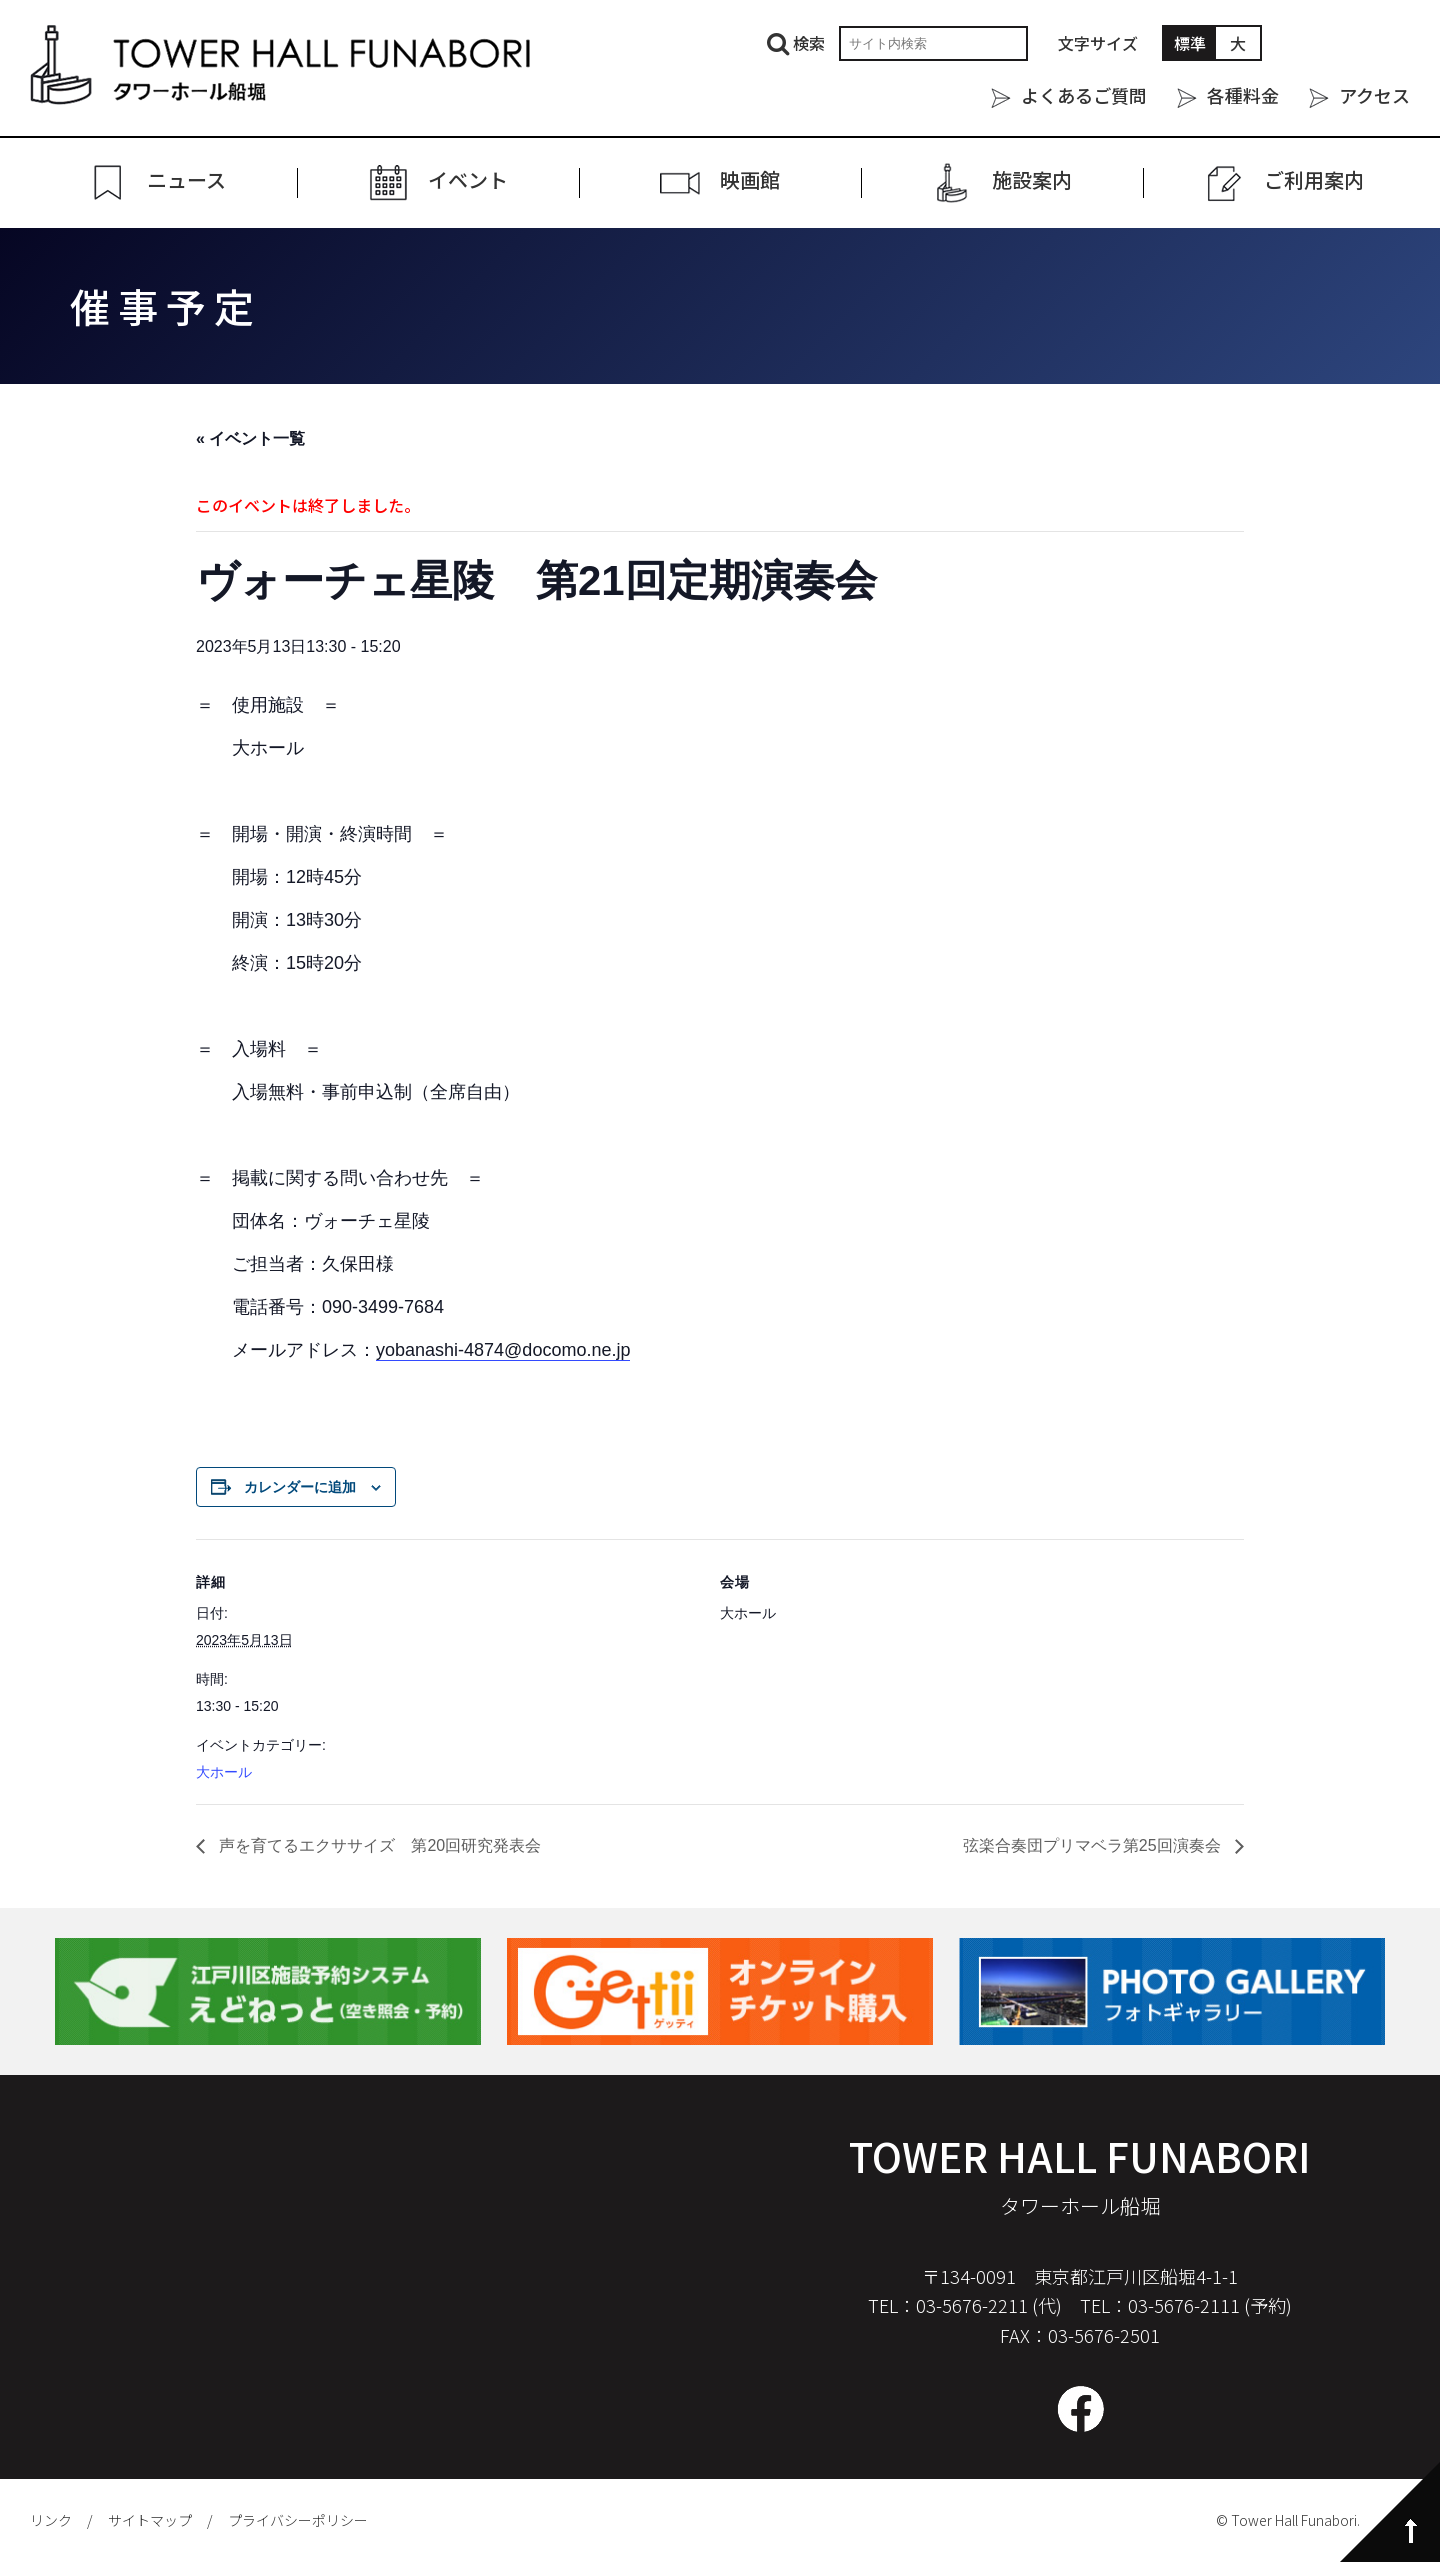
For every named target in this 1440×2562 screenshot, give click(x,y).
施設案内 (1032, 180)
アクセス (1374, 95)
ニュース (186, 180)
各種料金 (1243, 95)
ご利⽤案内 (1314, 180)
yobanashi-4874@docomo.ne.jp (503, 1350)
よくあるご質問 (1084, 95)
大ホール (224, 1772)
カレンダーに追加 (300, 1487)
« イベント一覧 (250, 438)
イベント (468, 180)
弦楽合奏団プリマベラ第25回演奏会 (1094, 1845)
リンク (51, 2520)
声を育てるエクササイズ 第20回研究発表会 (378, 1845)
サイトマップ (150, 2520)
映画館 (750, 180)
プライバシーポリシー (298, 2520)
